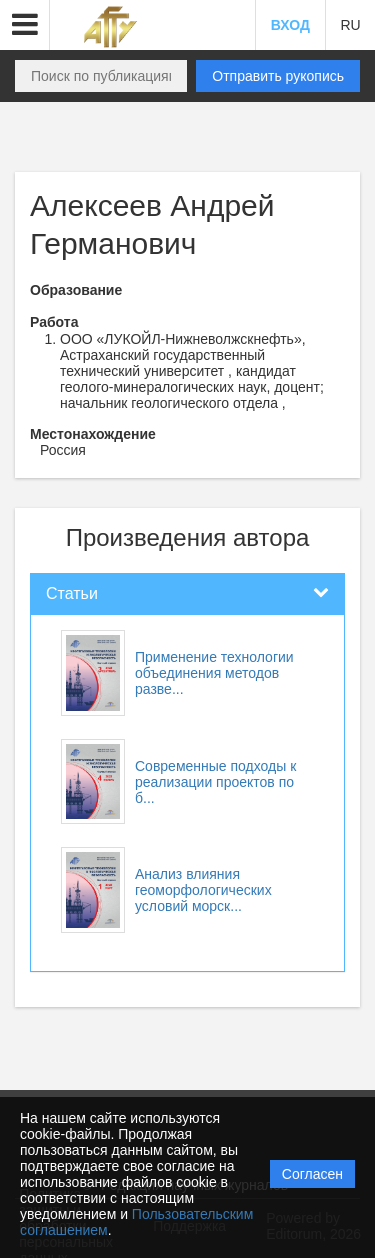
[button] (25, 25)
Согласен (312, 1174)
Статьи (72, 593)
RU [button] (350, 25)
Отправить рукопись (278, 76)
